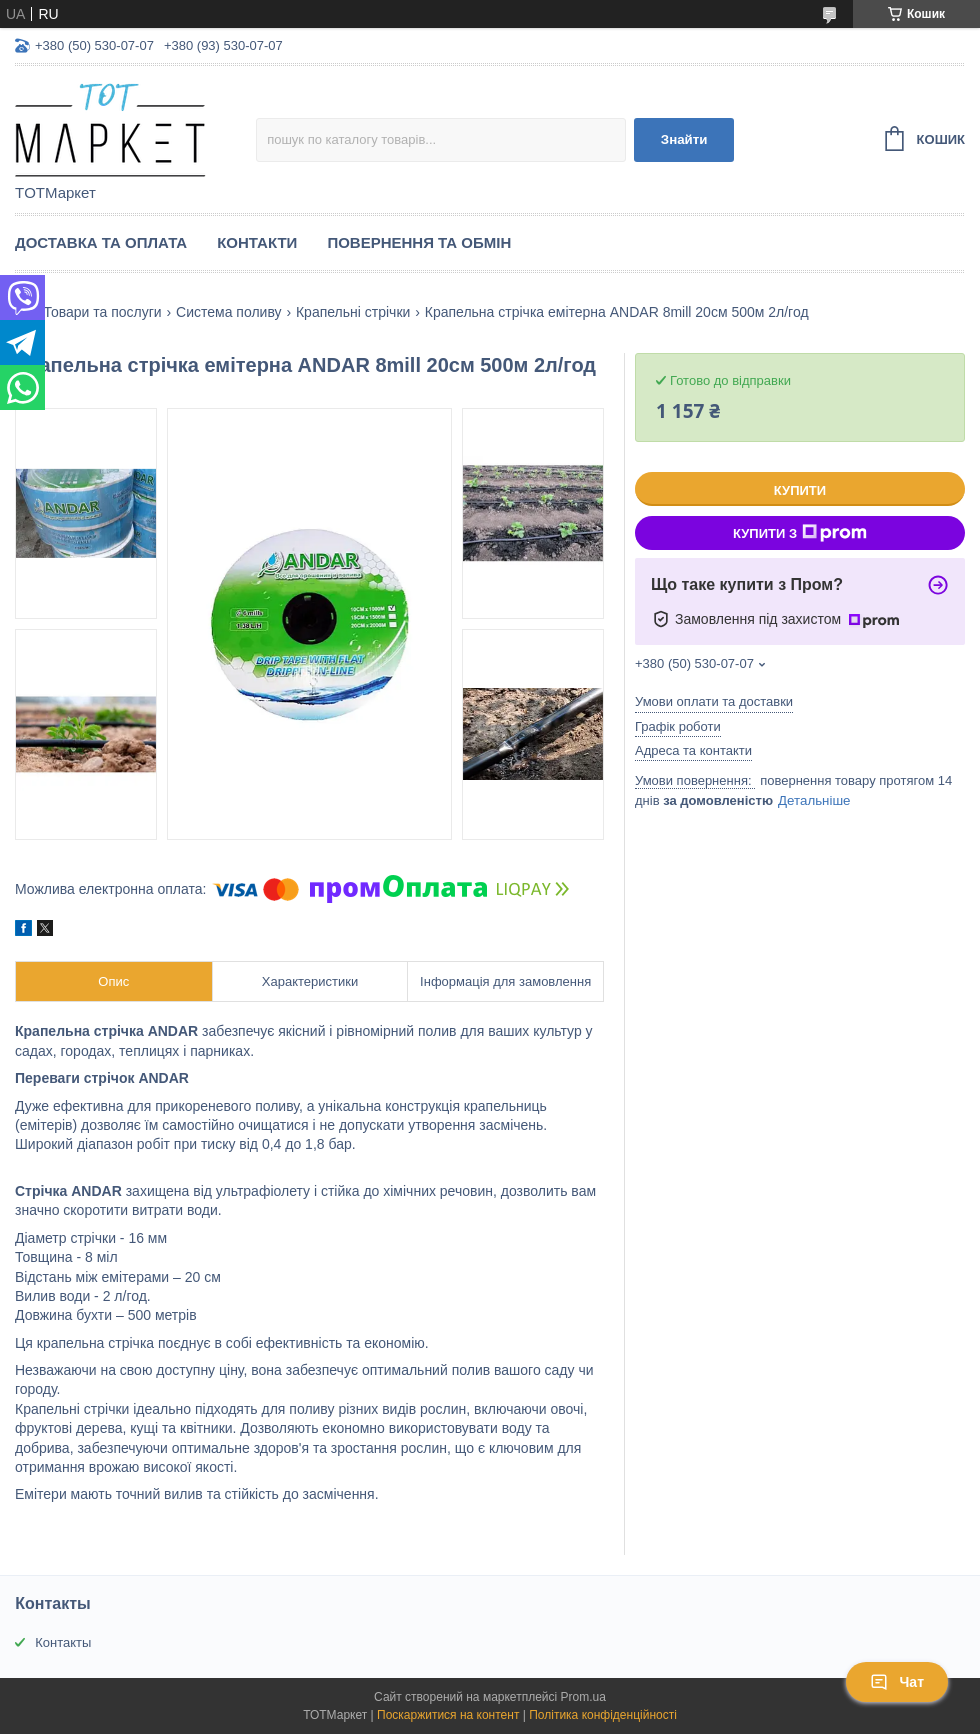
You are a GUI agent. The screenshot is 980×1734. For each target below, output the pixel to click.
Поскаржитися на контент (448, 1715)
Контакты (63, 1642)
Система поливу (228, 312)
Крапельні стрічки (353, 312)
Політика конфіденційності (603, 1715)
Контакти (257, 242)
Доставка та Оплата (101, 242)
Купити (800, 490)
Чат (897, 1682)
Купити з (800, 533)
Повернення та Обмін (419, 242)
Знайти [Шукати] (684, 139)
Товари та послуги (102, 312)
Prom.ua (583, 1697)
